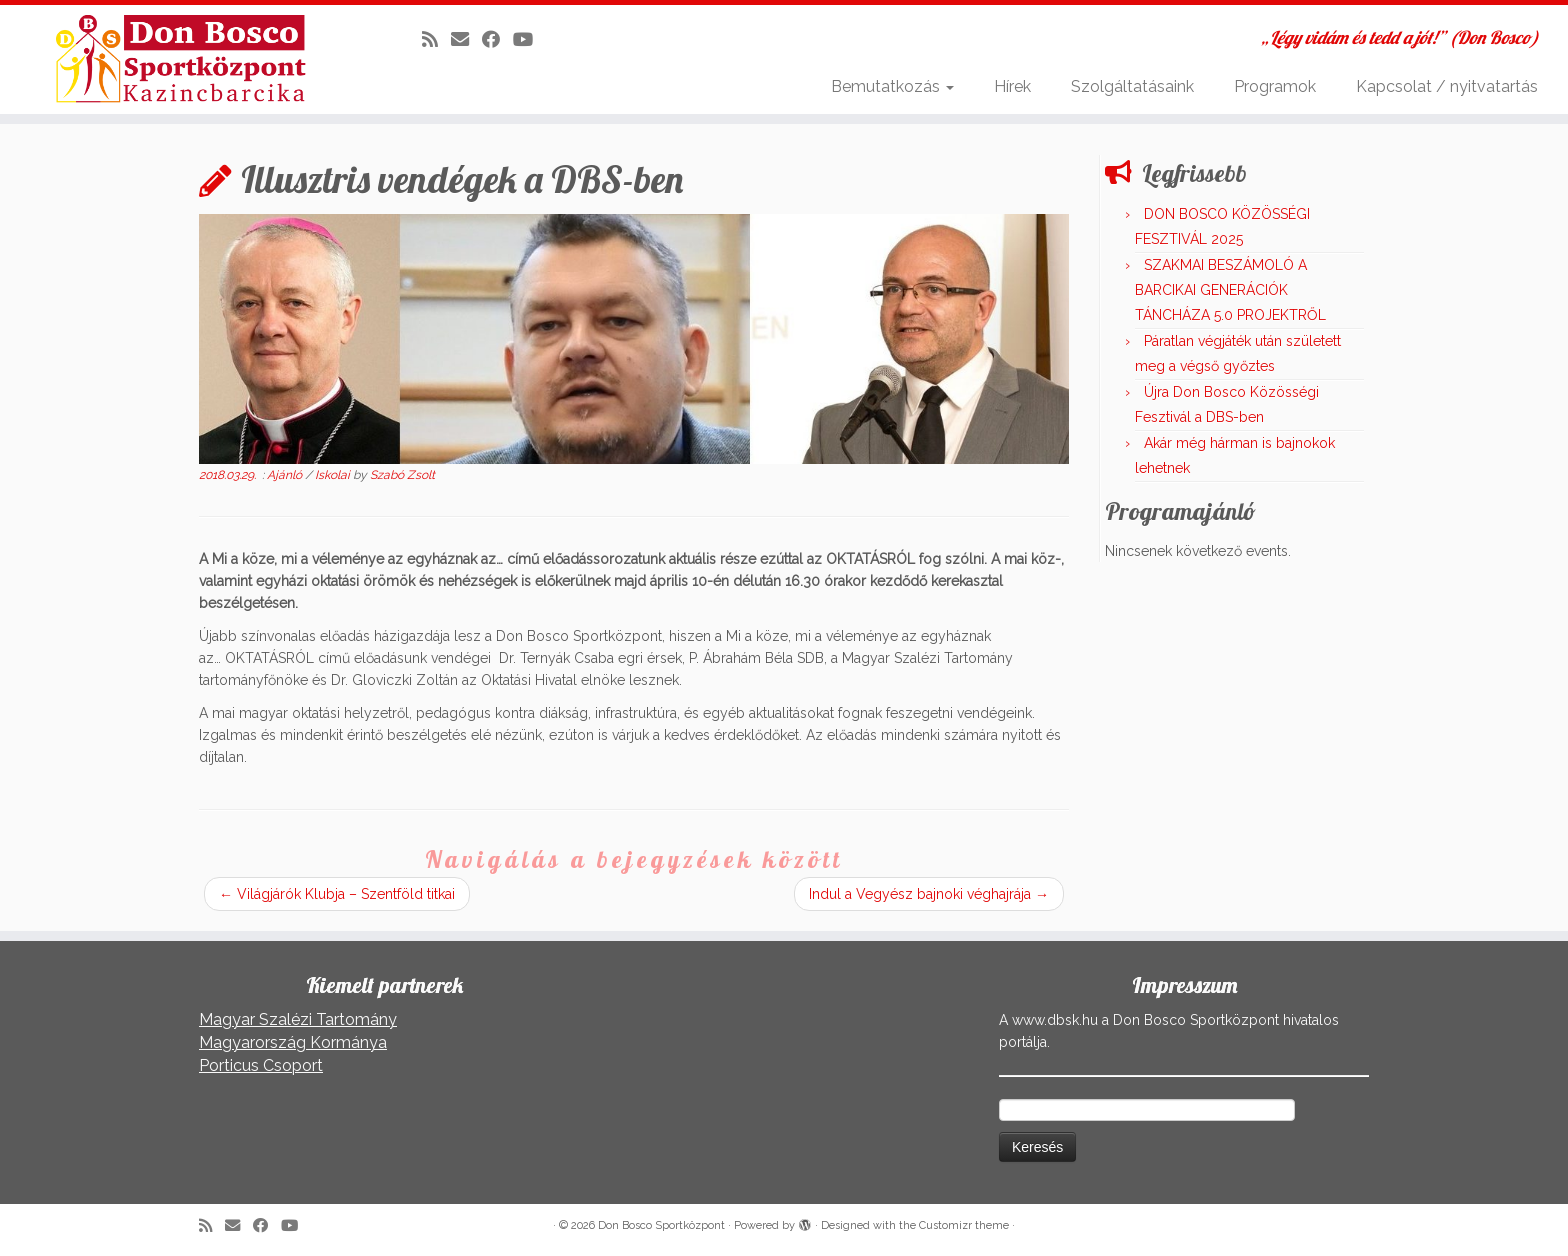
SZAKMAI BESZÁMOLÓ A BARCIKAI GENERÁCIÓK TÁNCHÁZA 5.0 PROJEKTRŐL (1230, 290)
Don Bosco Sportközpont (661, 1225)
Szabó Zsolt (402, 475)
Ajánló (286, 475)
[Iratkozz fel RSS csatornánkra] (436, 39)
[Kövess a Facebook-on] (497, 39)
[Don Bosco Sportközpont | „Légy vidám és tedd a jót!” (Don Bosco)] (181, 59)
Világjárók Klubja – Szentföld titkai (337, 894)
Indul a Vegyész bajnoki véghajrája (929, 894)
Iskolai (334, 475)
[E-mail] (466, 39)
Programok (1275, 86)
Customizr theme (964, 1225)
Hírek (1012, 86)
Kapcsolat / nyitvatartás (1447, 86)
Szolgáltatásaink (1132, 86)
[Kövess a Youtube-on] (529, 39)
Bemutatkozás (892, 86)
